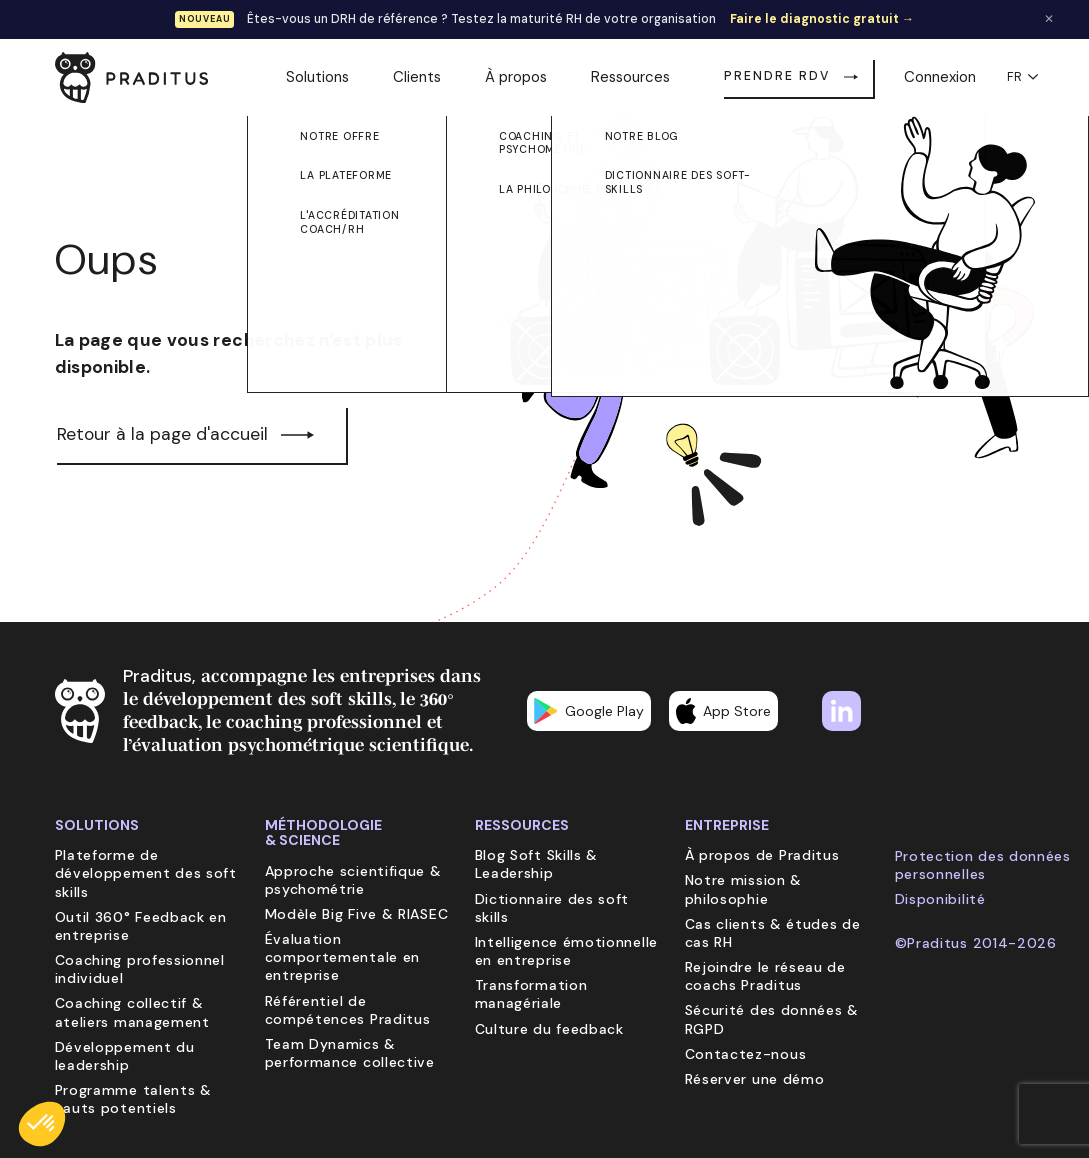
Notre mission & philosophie (744, 889)
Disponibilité (940, 899)
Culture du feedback (549, 1029)
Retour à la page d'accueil (162, 434)
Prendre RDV (777, 76)
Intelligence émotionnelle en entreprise (567, 951)
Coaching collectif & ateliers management (132, 1012)
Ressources (630, 77)
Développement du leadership (125, 1056)
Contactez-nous (746, 1054)
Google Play (589, 710)
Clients (417, 77)
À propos (516, 77)
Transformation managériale (531, 994)
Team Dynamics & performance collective (350, 1053)
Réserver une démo (755, 1079)
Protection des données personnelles (983, 865)
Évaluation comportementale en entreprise (343, 957)
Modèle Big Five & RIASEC (357, 914)
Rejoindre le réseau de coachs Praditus (765, 976)
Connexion (940, 77)
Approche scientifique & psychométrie (353, 880)
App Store (724, 710)
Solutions (317, 77)
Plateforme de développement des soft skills (146, 873)
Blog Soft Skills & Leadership (537, 864)
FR (1021, 77)
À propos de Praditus (762, 855)
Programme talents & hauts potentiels (133, 1099)
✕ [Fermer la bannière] (1049, 19)
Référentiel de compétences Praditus (348, 1010)
